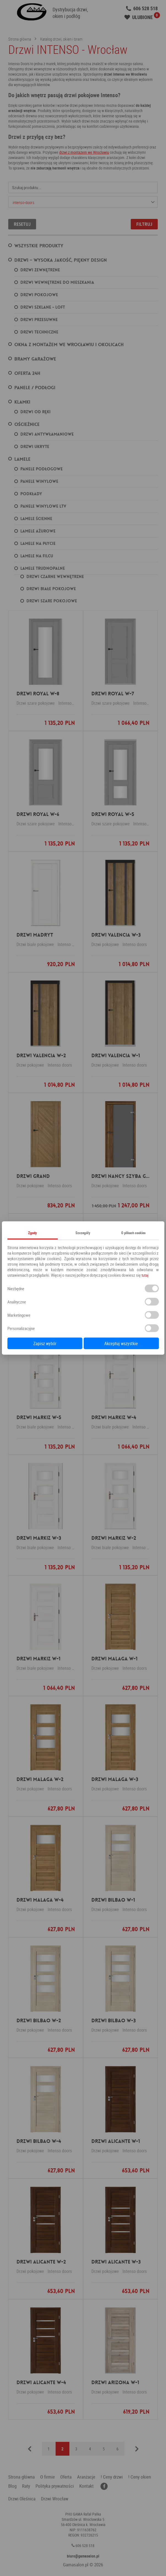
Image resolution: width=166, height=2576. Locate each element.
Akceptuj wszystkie (121, 1343)
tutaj (144, 1275)
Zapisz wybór (44, 1343)
